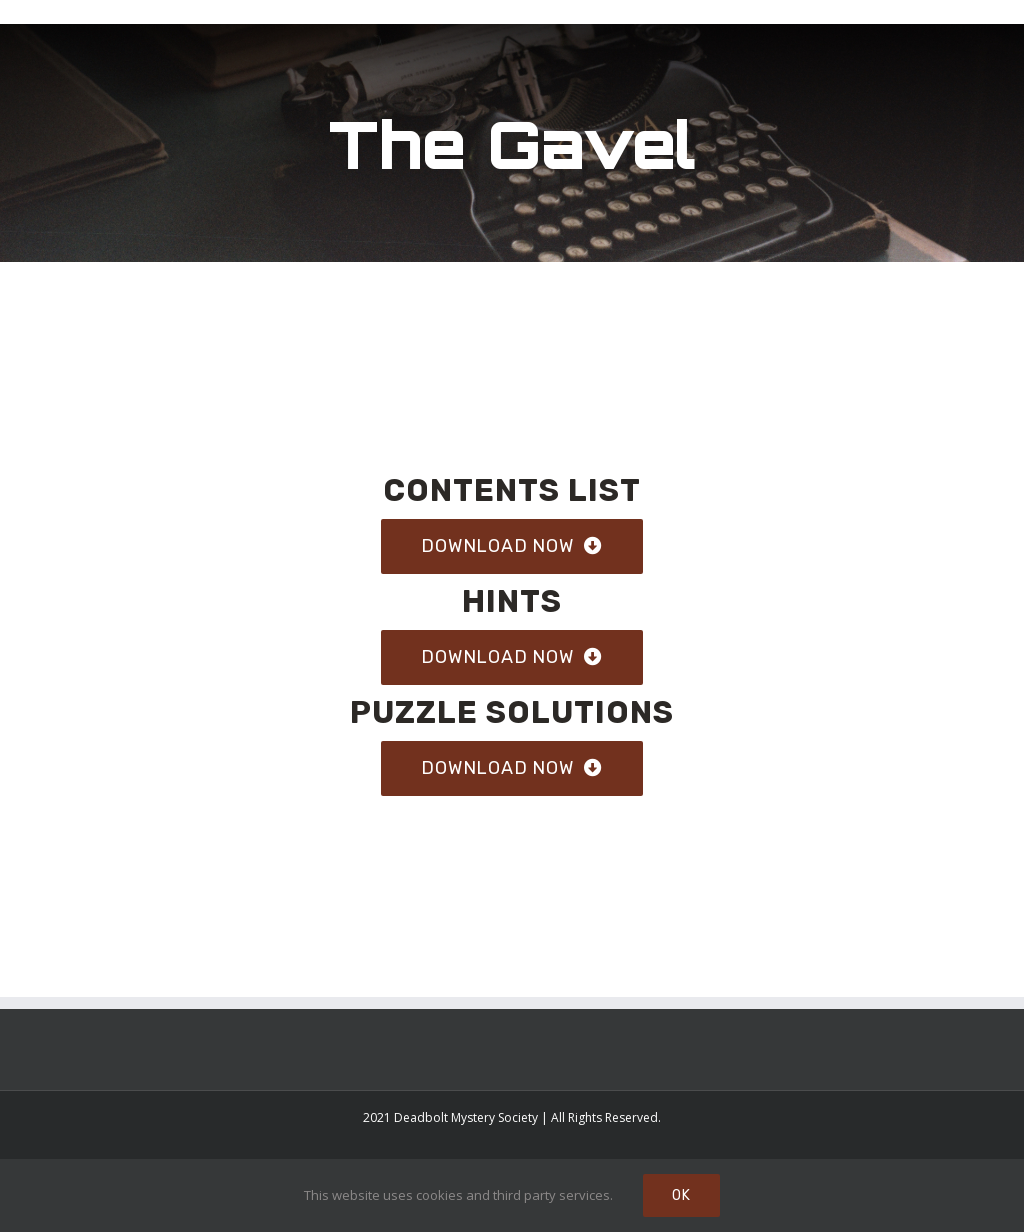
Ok (681, 1195)
